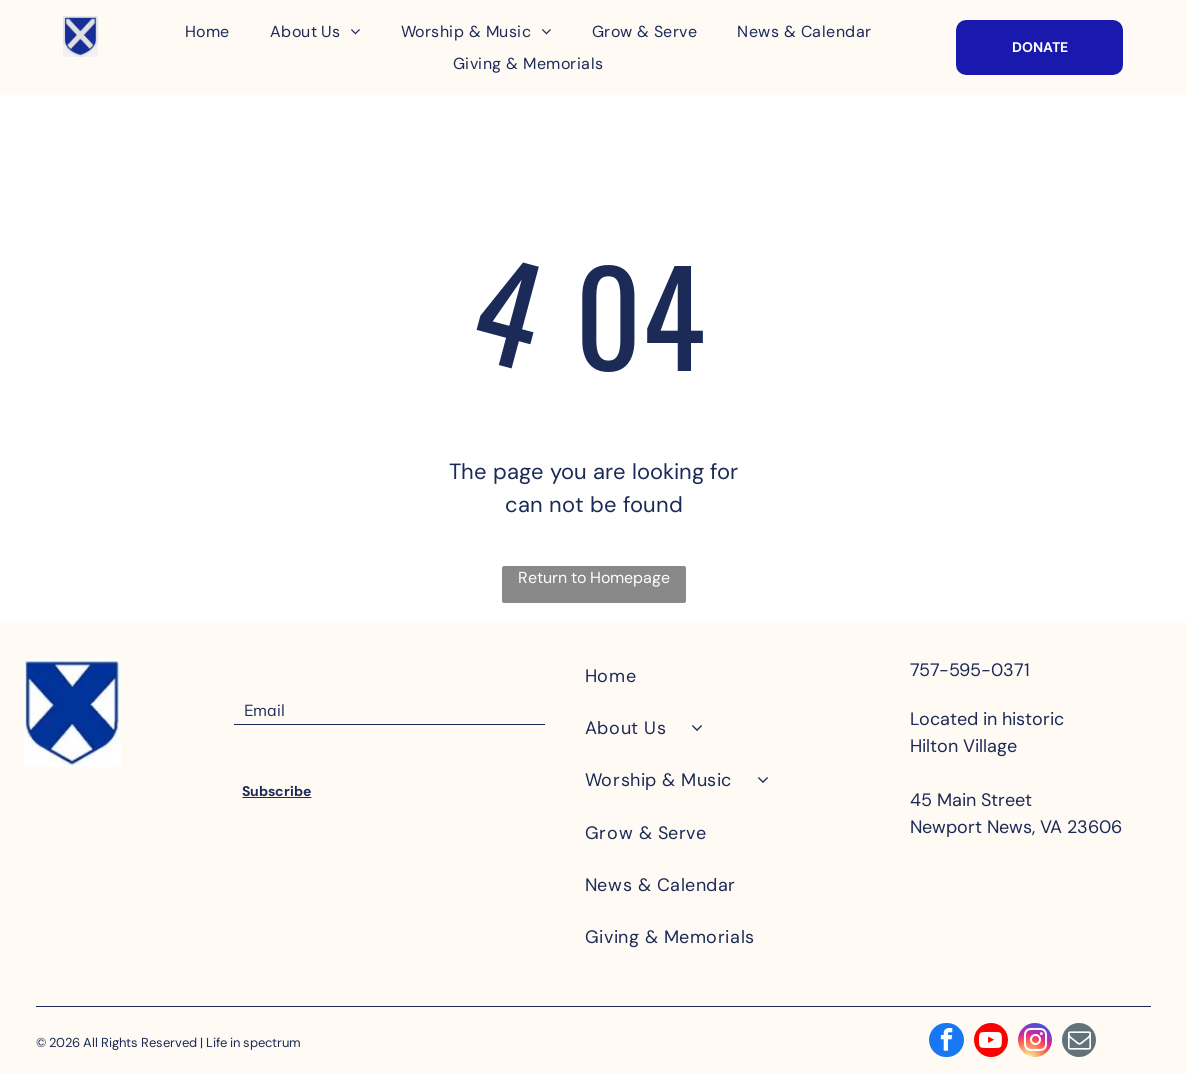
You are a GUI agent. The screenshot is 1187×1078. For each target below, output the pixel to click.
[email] (1085, 1044)
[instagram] (1037, 1044)
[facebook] (941, 1044)
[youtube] (989, 1044)
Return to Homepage (594, 577)
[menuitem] (207, 31)
